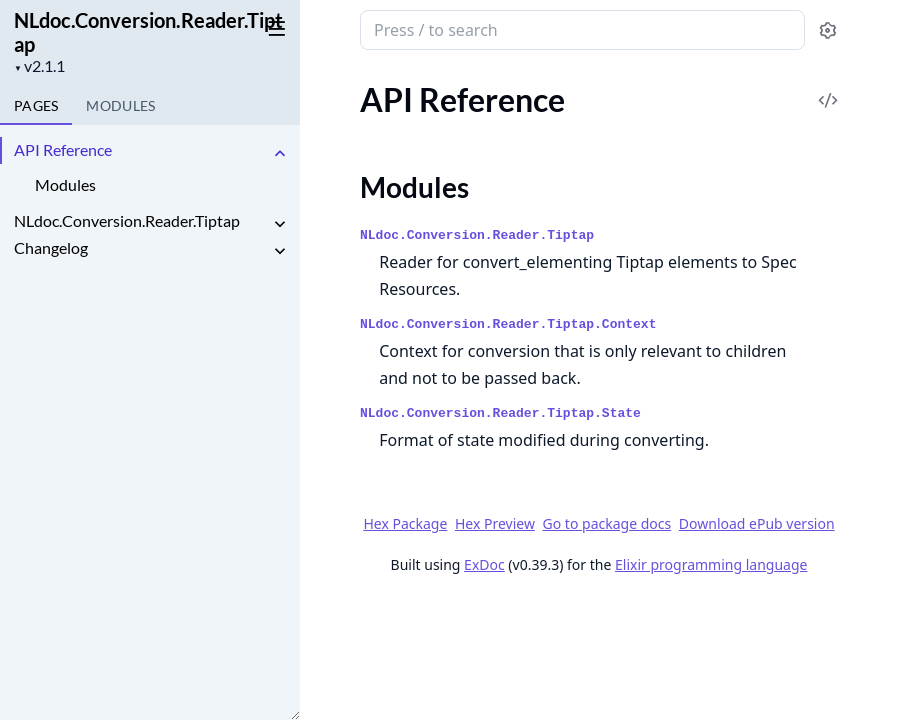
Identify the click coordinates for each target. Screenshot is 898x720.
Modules (65, 184)
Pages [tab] (36, 105)
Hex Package (405, 523)
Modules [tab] (120, 105)
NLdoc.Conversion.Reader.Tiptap (148, 32)
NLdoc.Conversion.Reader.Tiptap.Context (508, 324)
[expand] (280, 153)
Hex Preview (495, 523)
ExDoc (484, 564)
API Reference (63, 149)
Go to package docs (607, 524)
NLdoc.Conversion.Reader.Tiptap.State (500, 413)
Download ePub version (757, 523)
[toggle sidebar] (273, 28)
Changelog (51, 247)
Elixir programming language (711, 564)
